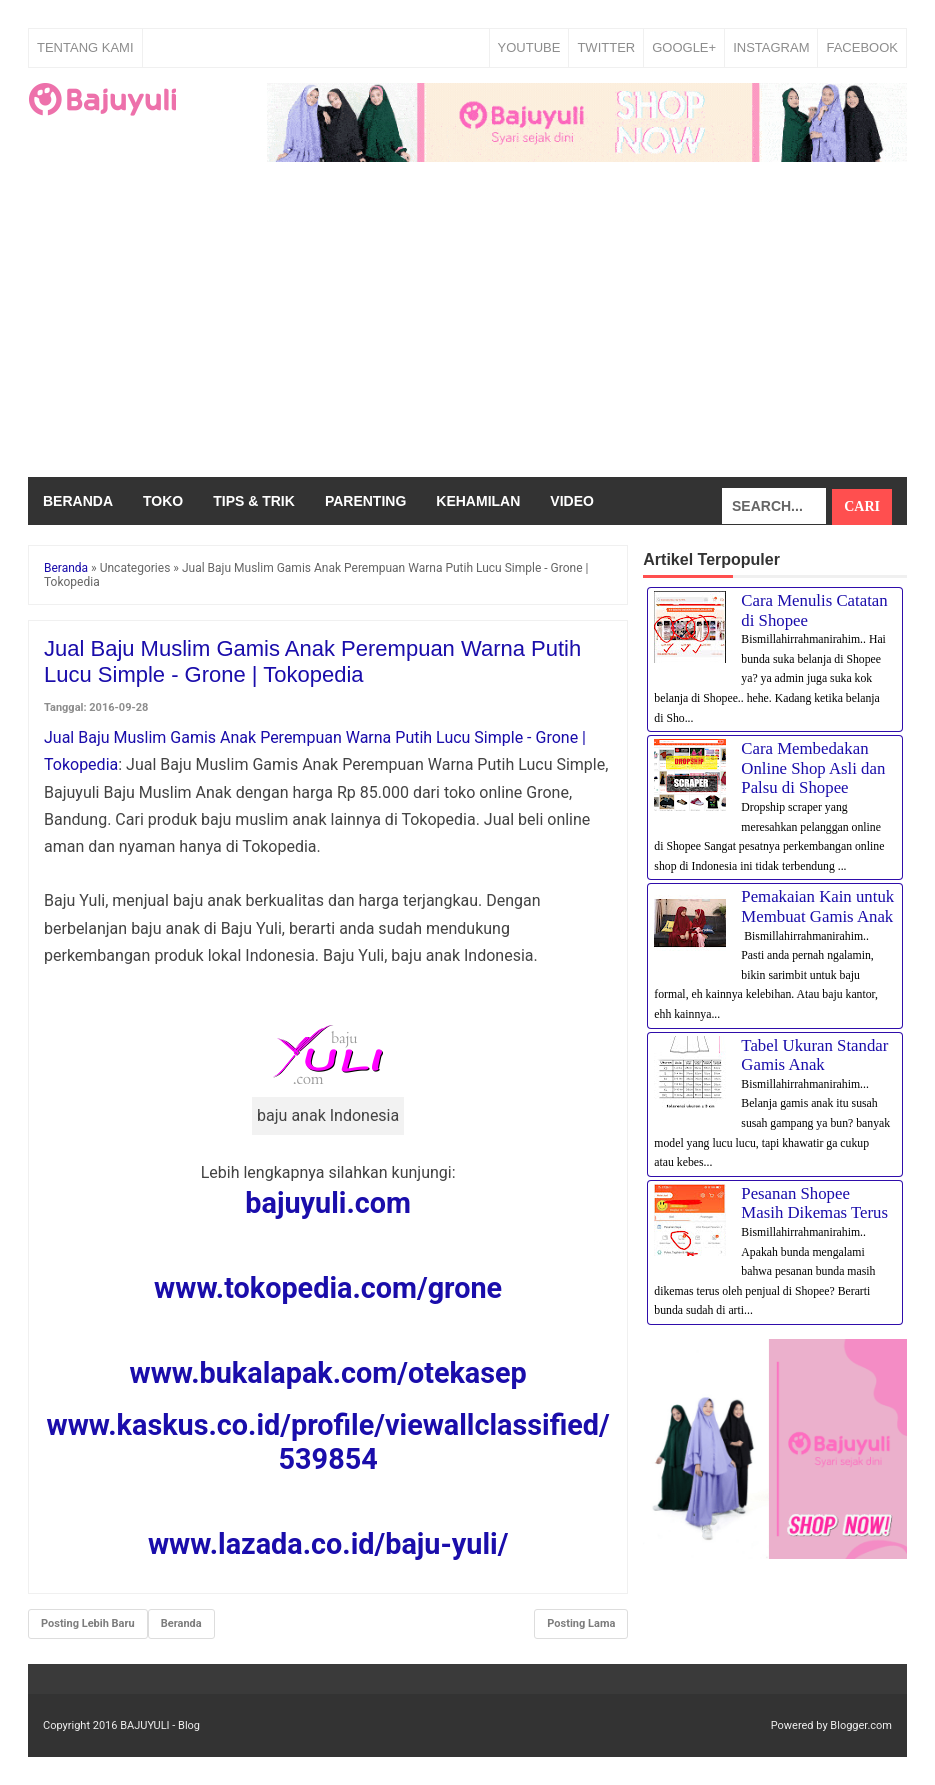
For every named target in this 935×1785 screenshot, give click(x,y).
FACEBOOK (862, 47)
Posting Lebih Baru (88, 1623)
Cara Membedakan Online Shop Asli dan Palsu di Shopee (813, 768)
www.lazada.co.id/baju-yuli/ (328, 1544)
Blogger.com (861, 1725)
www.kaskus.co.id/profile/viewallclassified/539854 (328, 1442)
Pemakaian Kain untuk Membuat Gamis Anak (817, 906)
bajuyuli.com (328, 1203)
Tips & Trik (254, 501)
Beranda (78, 501)
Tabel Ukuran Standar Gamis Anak (814, 1055)
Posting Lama (581, 1623)
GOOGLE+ (684, 47)
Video (572, 501)
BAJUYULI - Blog (160, 1725)
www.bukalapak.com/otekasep (327, 1373)
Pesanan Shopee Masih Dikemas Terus (814, 1203)
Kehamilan (478, 501)
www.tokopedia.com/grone (328, 1288)
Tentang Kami (85, 47)
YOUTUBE (529, 47)
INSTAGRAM (771, 47)
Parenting (365, 501)
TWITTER (606, 47)
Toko (163, 501)
